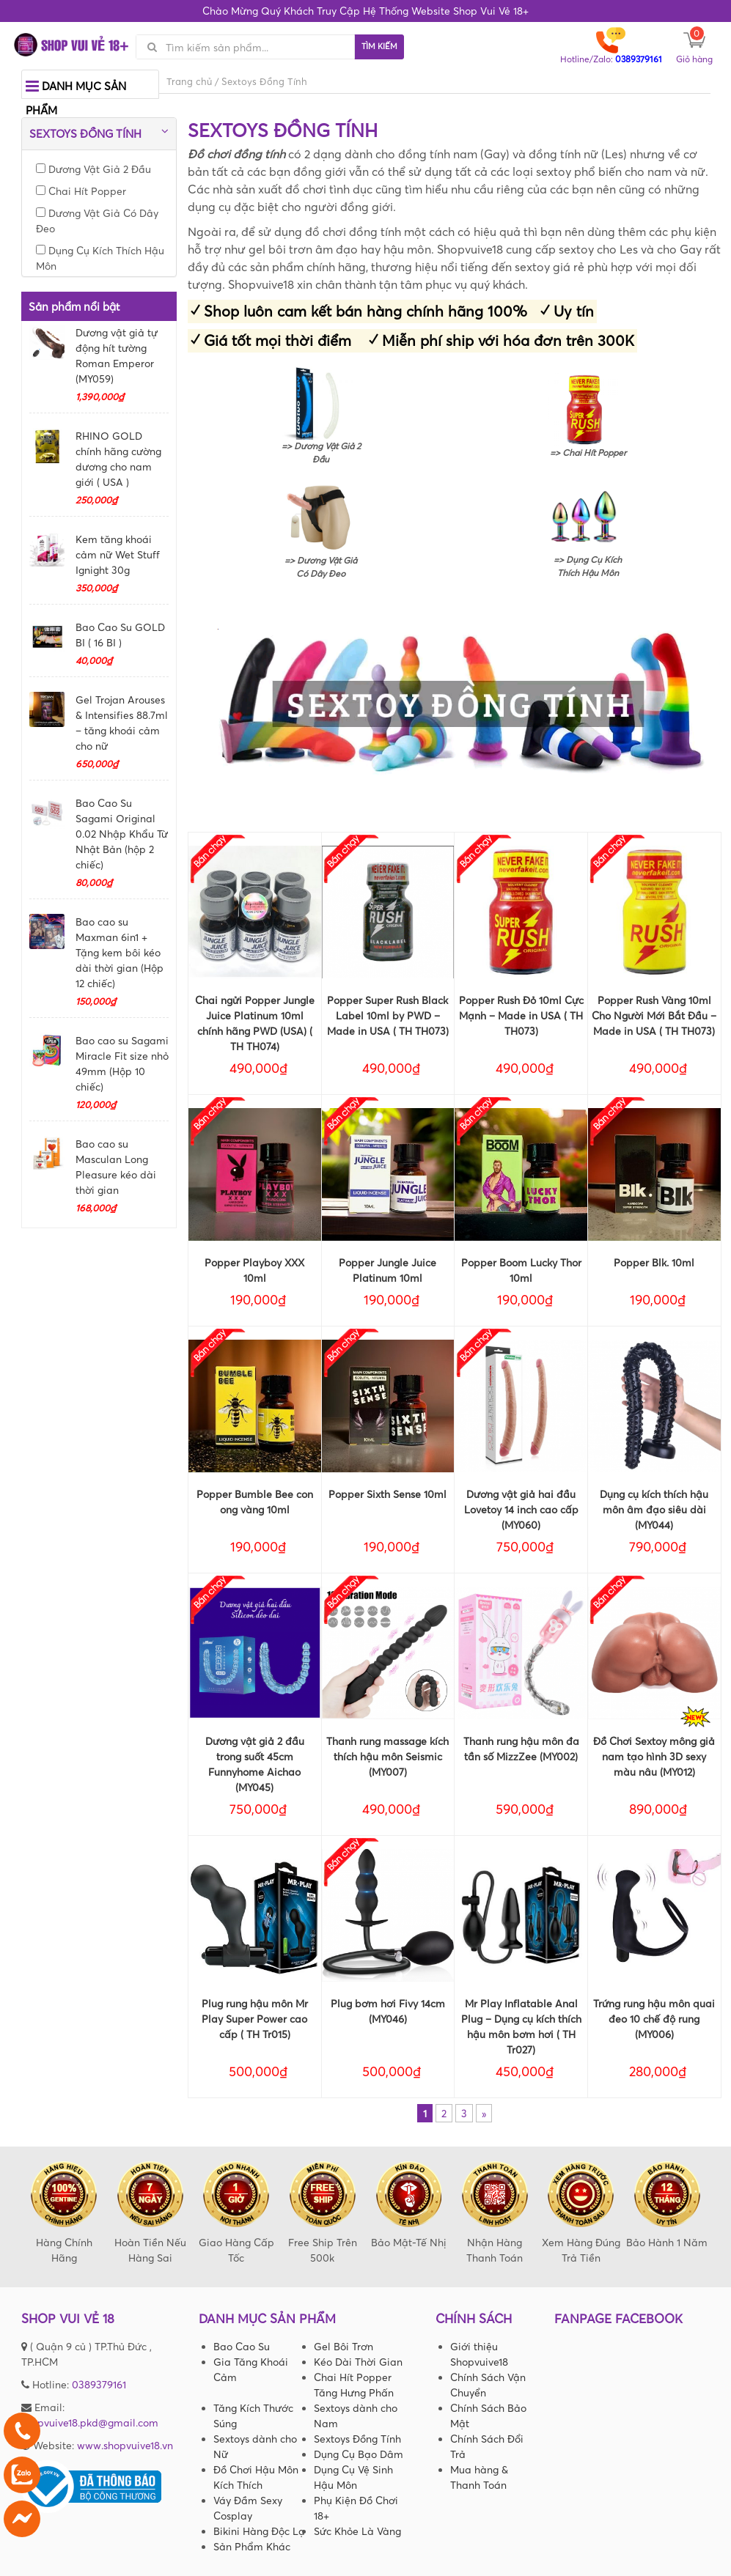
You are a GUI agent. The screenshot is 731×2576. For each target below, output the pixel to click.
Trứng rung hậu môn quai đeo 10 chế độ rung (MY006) (654, 2018)
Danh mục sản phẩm (76, 95)
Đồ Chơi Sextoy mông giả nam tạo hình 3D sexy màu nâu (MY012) (654, 1756)
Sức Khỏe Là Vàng (357, 2531)
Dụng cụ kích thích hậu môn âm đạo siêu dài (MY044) (654, 1509)
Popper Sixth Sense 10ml (387, 1494)
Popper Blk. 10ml (654, 1262)
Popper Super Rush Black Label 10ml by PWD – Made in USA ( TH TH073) (388, 1015)
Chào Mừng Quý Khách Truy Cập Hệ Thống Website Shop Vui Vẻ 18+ (365, 10)
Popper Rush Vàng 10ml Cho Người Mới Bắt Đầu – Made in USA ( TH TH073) (654, 1015)
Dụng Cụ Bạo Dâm (358, 2454)
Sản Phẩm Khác (251, 2546)
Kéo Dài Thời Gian (358, 2361)
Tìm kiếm (379, 46)
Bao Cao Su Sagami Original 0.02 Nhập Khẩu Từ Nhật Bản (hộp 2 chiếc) (122, 834)
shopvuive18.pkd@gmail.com (89, 2422)
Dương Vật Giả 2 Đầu (93, 169)
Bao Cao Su (241, 2346)
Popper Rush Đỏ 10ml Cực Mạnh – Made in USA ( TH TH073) (521, 1015)
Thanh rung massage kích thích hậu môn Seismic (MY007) (387, 1756)
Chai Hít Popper (81, 191)
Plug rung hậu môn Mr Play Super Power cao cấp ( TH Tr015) (255, 2018)
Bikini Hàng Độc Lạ (259, 2531)
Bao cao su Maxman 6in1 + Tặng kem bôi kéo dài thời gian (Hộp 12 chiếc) (120, 952)
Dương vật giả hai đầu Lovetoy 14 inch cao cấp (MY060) (521, 1509)
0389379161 (99, 2384)
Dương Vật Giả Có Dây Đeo (97, 221)
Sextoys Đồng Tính (357, 2438)
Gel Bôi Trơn (343, 2346)
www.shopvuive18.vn (125, 2445)
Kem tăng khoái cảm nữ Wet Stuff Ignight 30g (118, 554)
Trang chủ (189, 81)
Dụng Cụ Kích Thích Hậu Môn (100, 258)
